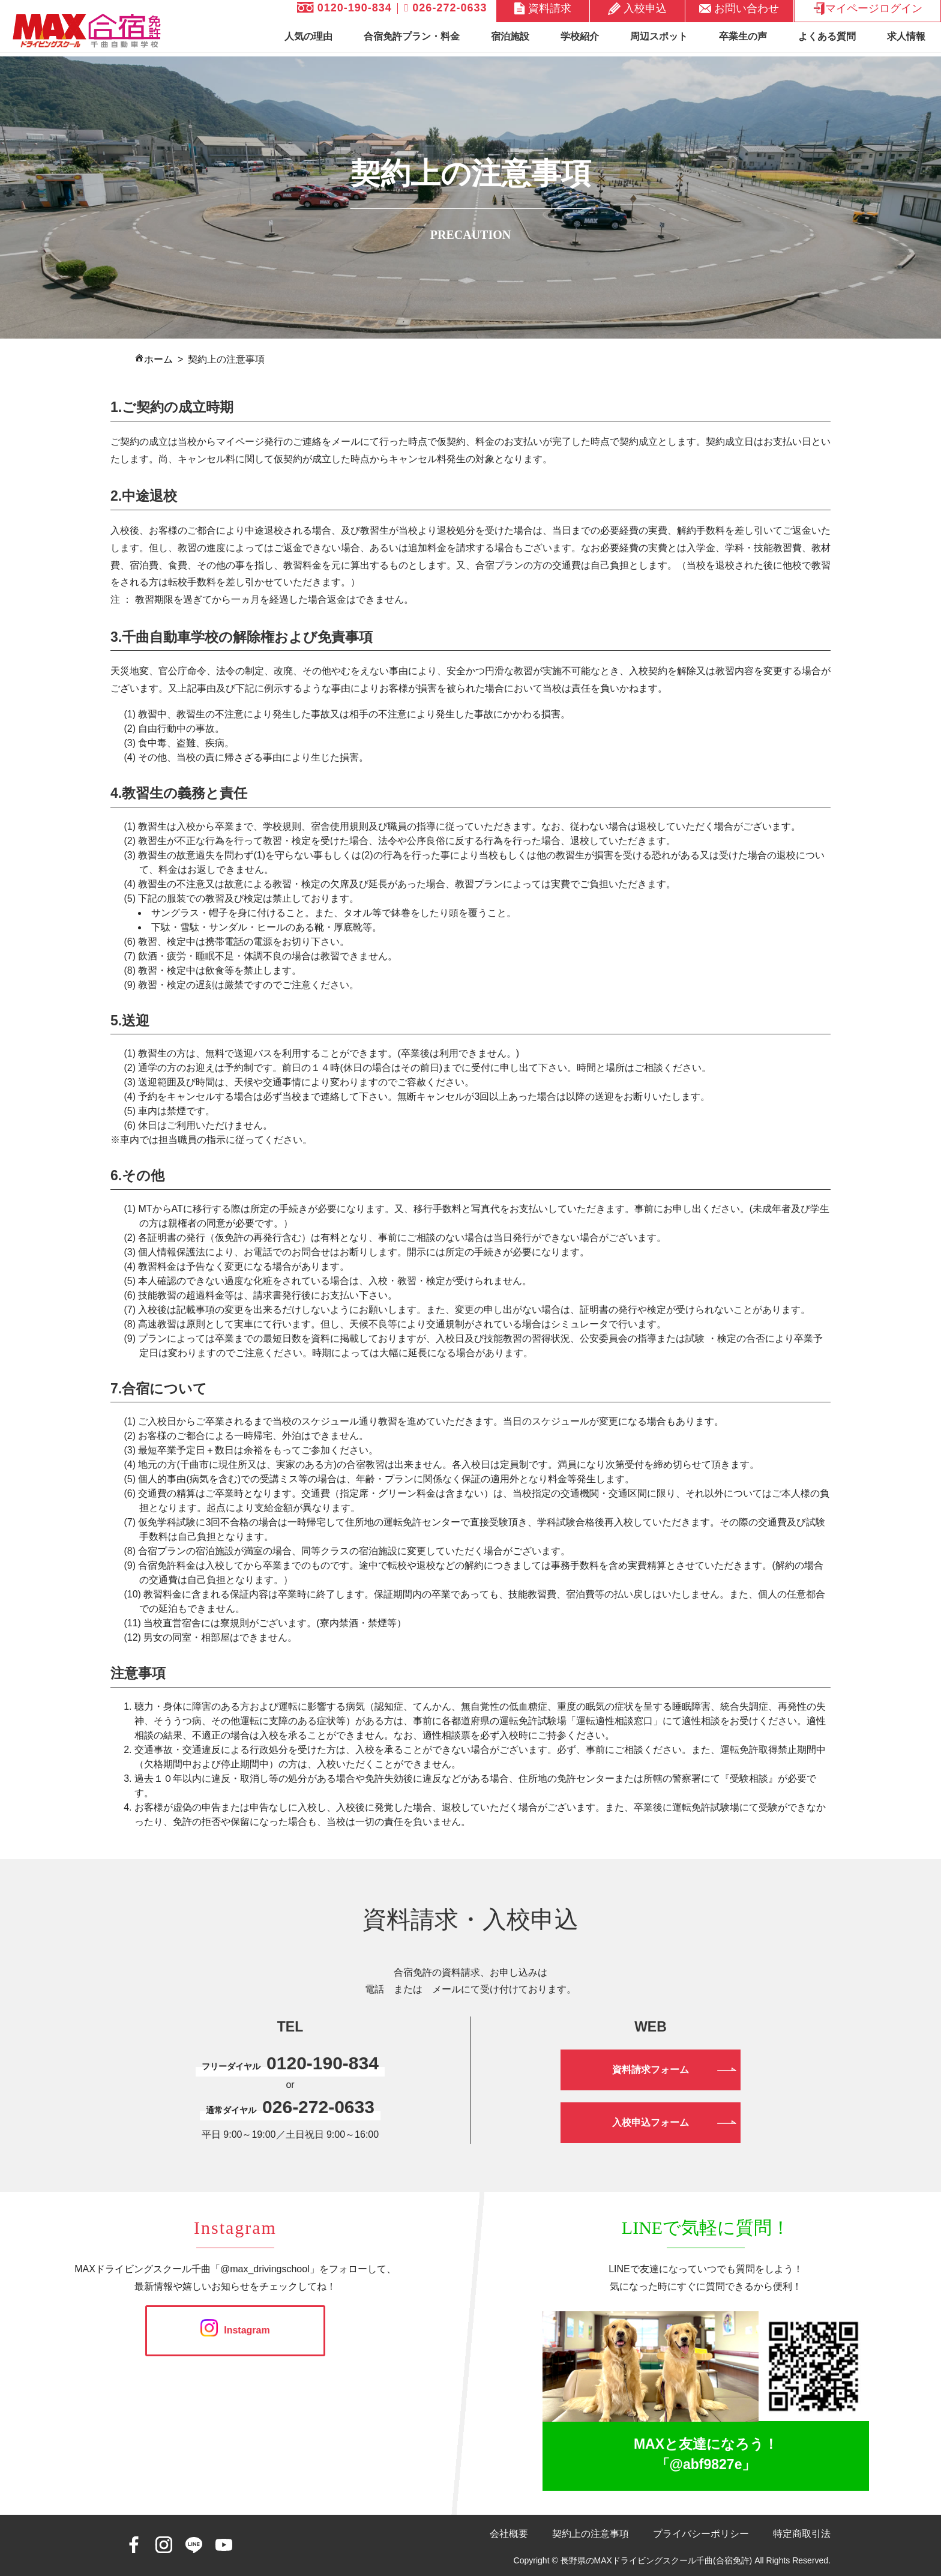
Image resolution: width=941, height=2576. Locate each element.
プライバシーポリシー (701, 2534)
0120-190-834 (344, 8)
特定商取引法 (802, 2534)
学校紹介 (580, 36)
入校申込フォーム (650, 2122)
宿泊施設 (510, 36)
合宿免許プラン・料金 (412, 36)
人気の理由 (308, 36)
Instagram (234, 2330)
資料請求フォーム (650, 2070)
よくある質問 (827, 36)
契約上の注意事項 (590, 2534)
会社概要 (509, 2534)
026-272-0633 (445, 8)
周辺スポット (659, 36)
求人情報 (906, 36)
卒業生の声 (743, 36)
